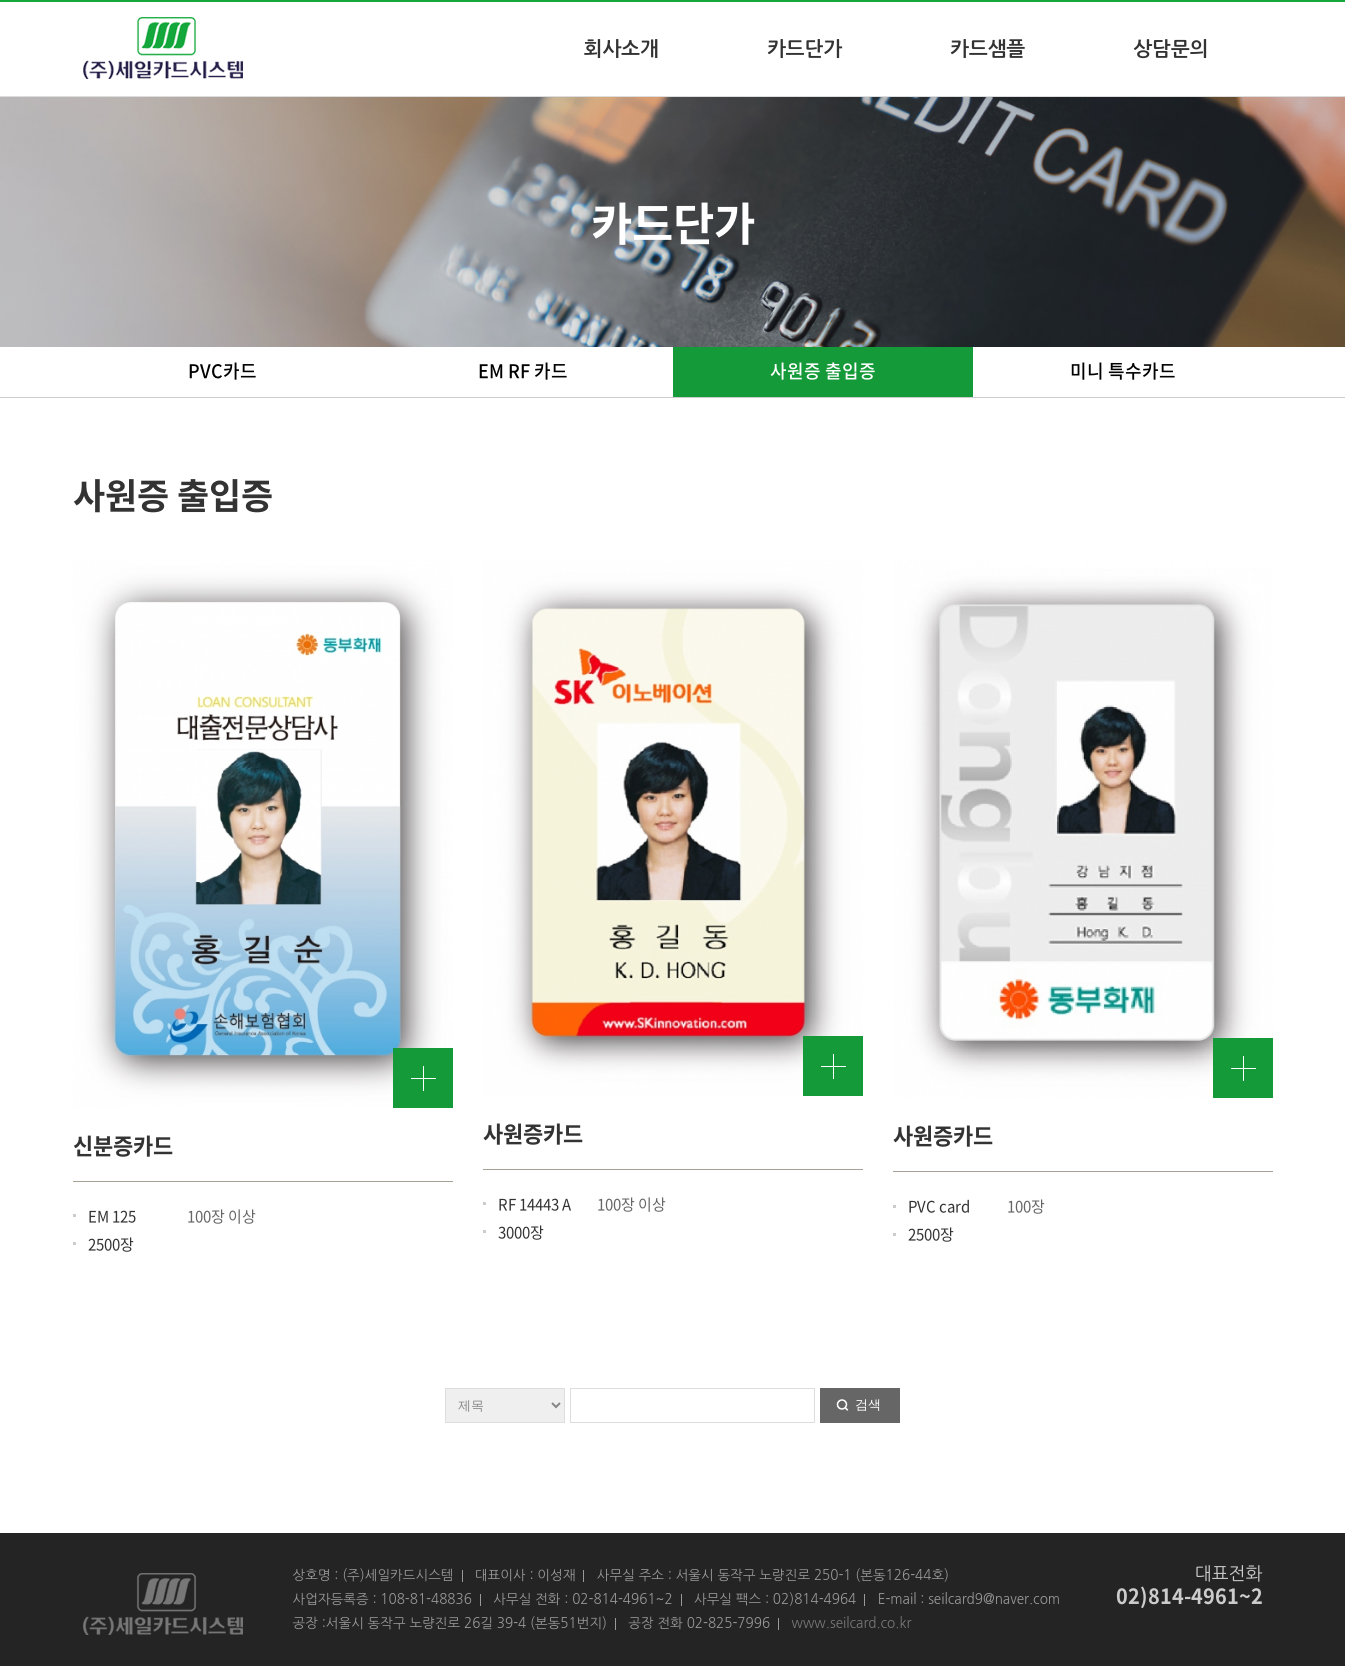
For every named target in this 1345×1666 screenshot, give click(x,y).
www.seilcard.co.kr (851, 1623)
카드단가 (804, 49)
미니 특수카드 (1123, 370)
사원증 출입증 (823, 370)
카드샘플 (987, 49)
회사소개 (621, 49)
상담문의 (1170, 49)
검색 (868, 1404)
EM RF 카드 (523, 370)
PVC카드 (222, 370)
